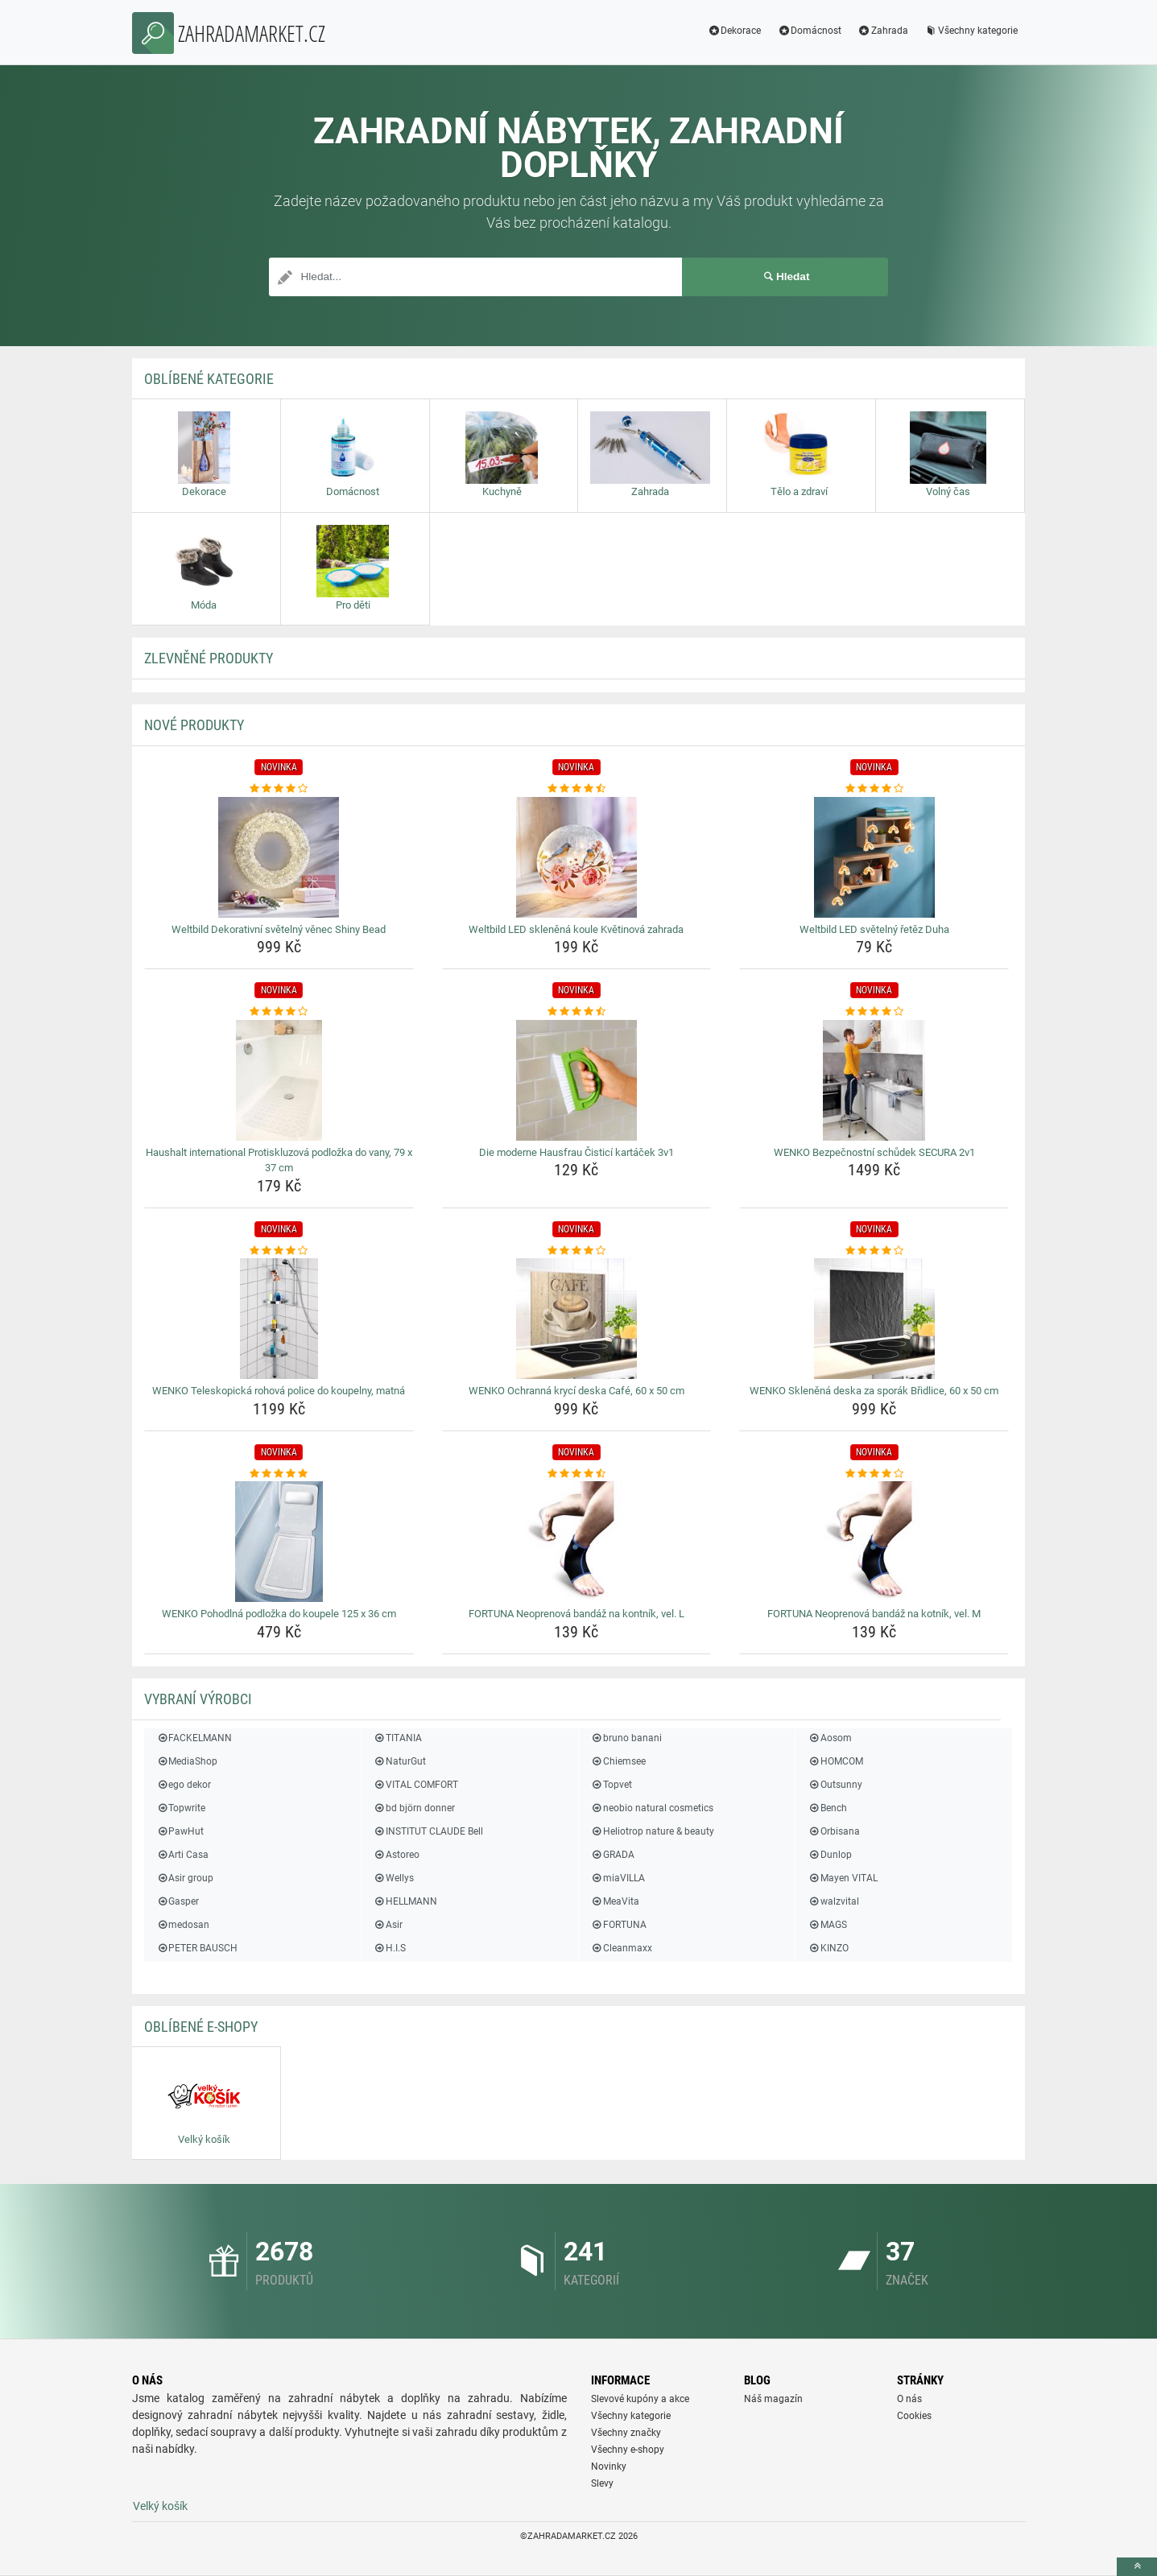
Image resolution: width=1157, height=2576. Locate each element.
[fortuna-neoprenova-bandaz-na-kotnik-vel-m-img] (874, 1541)
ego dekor (183, 1784)
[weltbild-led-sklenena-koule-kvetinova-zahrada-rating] (577, 789)
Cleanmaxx (621, 1948)
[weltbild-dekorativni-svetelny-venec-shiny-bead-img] (279, 857)
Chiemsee (618, 1761)
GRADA (612, 1854)
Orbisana (833, 1831)
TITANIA (398, 1738)
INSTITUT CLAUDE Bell (428, 1831)
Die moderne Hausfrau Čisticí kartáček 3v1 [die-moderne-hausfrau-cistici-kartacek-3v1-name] (576, 1152)
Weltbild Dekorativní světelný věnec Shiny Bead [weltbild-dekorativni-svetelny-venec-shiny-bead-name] (278, 929)
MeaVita (615, 1901)
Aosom (829, 1738)
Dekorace (734, 30)
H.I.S (390, 1948)
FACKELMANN (194, 1738)
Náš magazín (773, 2399)
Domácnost (809, 30)
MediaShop (186, 1761)
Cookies (914, 2415)
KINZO (828, 1948)
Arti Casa (182, 1854)
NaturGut (400, 1761)
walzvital (833, 1901)
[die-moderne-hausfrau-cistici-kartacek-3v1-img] (577, 1080)
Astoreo (396, 1854)
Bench (827, 1808)
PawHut (180, 1831)
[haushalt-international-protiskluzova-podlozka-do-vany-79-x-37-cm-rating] (279, 1012)
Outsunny (835, 1784)
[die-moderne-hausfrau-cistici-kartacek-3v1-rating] (577, 1012)
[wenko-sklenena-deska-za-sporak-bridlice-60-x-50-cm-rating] (874, 1251)
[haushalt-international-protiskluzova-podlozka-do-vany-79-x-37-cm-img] (279, 1080)
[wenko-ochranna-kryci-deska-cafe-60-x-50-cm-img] (577, 1318)
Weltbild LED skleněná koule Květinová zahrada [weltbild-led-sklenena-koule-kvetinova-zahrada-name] (576, 929)
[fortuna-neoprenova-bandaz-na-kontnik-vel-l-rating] (577, 1474)
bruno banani (626, 1738)
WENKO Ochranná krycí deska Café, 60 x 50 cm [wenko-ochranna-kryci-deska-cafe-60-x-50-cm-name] (576, 1391)
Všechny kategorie (971, 30)
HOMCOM (835, 1761)
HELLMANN (405, 1901)
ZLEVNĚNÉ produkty (208, 658)
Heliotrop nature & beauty (652, 1831)
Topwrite (180, 1808)
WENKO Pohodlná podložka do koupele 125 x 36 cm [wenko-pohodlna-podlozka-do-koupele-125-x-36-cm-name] (279, 1614)
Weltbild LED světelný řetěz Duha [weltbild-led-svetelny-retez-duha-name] (874, 929)
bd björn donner (414, 1808)
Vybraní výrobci (198, 1698)
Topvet (611, 1784)
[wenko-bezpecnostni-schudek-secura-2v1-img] (874, 1080)
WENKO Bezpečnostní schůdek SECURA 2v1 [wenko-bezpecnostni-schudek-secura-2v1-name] (874, 1152)
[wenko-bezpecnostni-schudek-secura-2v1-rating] (874, 1012)
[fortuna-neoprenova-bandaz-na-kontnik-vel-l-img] (577, 1541)
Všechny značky (626, 2432)
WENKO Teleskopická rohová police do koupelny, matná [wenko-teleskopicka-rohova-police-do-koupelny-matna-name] (278, 1391)
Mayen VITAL (842, 1878)
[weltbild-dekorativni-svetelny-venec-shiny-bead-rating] (279, 789)
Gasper (177, 1901)
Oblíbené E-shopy (201, 2026)
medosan (182, 1924)
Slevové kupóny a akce (640, 2399)
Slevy (602, 2483)
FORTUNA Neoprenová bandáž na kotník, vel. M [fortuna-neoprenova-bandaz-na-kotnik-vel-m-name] (874, 1614)
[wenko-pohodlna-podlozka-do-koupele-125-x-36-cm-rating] (279, 1474)
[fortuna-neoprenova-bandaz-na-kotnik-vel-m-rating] (874, 1474)
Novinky (608, 2466)
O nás (909, 2399)
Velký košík (160, 2506)
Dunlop (829, 1854)
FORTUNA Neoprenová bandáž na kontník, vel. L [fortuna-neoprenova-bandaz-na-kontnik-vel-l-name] (576, 1614)
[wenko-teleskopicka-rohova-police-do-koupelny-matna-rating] (279, 1251)
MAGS (827, 1924)
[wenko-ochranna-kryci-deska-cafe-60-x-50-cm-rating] (577, 1251)
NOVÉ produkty (194, 724)
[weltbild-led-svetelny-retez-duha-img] (874, 857)
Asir (388, 1924)
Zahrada (882, 30)
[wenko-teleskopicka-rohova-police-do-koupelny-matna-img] (279, 1318)
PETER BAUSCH (197, 1948)
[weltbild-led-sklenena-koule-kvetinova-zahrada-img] (577, 857)
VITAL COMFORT (416, 1784)
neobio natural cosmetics (652, 1808)
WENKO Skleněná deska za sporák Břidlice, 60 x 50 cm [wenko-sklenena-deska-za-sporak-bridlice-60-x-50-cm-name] (874, 1391)
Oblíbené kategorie (209, 378)
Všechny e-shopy (627, 2449)
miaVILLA (618, 1878)
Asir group (184, 1878)
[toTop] (1137, 2566)
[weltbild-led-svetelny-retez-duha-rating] (874, 789)
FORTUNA (619, 1924)
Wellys (394, 1878)
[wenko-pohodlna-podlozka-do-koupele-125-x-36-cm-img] (279, 1541)
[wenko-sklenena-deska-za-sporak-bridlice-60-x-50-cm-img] (874, 1318)
